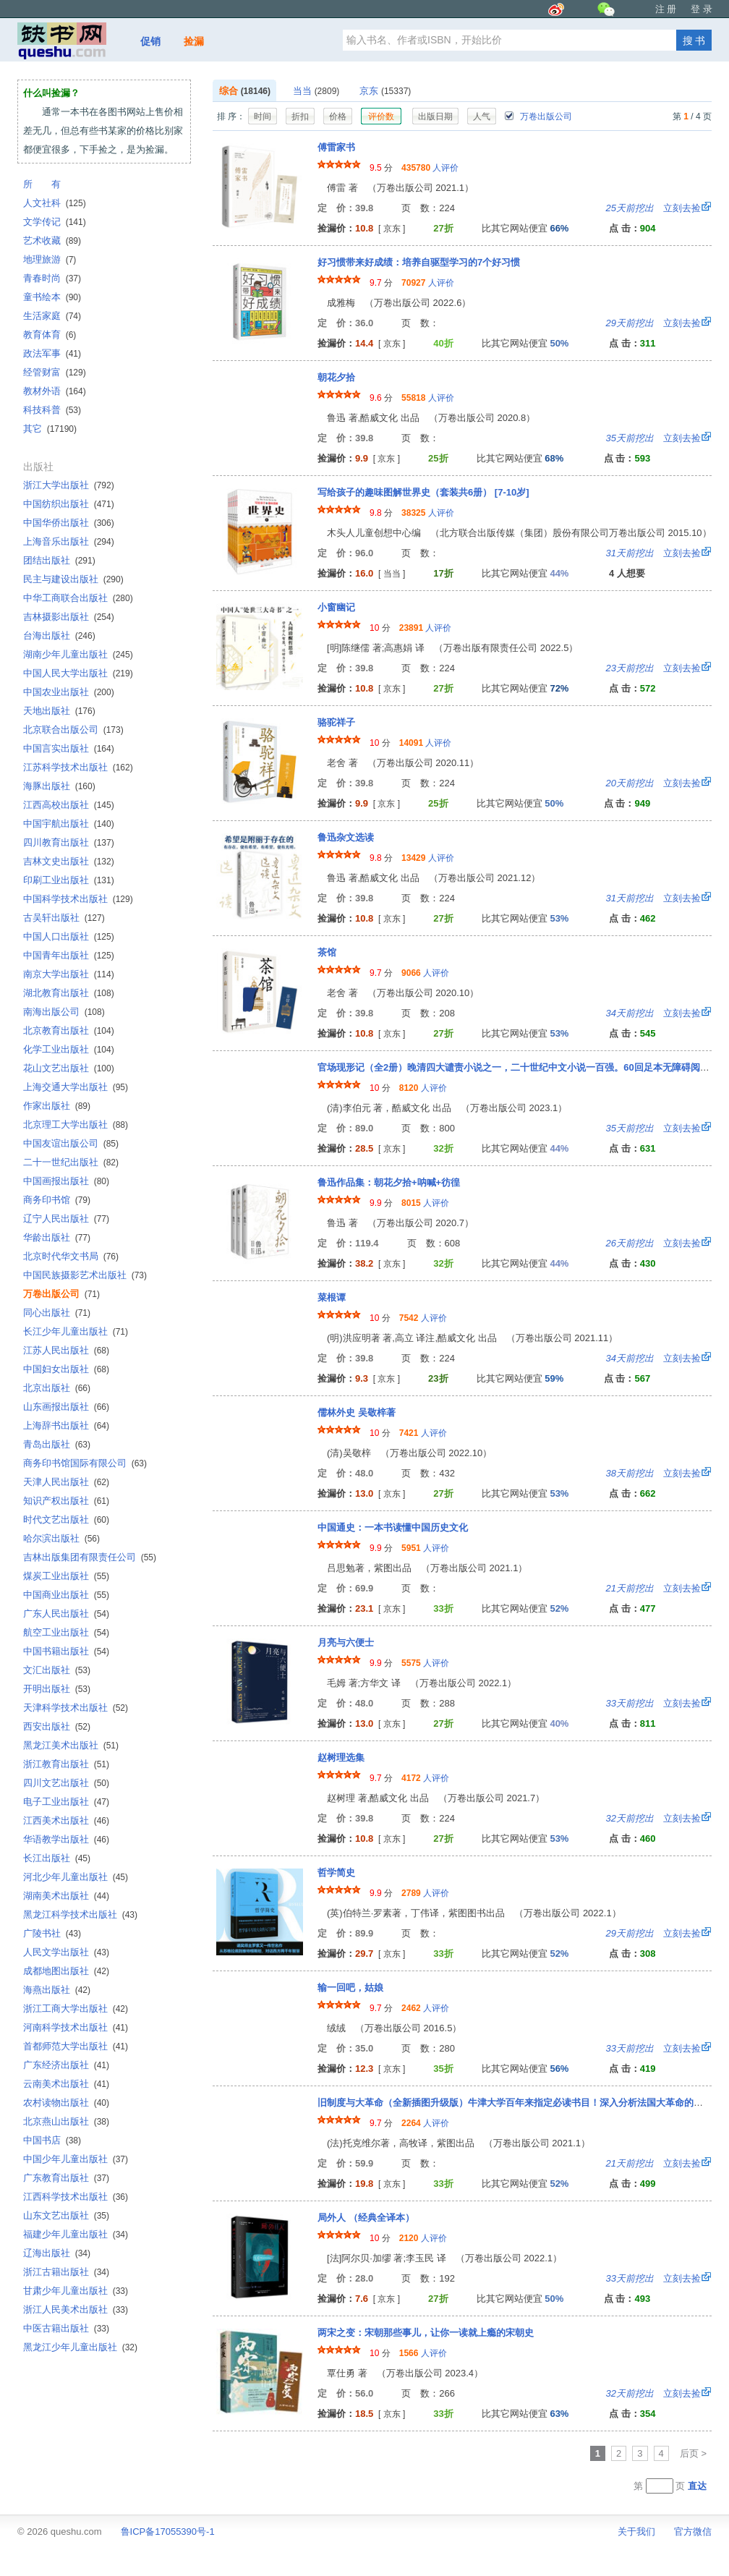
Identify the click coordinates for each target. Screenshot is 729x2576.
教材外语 (54, 391)
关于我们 (636, 2531)
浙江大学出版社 (68, 485)
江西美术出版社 (66, 1820)
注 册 (666, 9)
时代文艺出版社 (66, 1519)
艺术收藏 (52, 240)
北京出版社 (56, 1387)
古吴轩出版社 (64, 917)
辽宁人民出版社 (66, 1218)
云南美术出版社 (66, 2083)
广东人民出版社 (66, 1613)
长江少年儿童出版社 (75, 1331)
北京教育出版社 (68, 1030)
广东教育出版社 (66, 2177)
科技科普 (52, 409)
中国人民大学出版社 (78, 673)
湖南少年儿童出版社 (78, 654)
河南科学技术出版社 (75, 2027)
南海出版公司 (64, 1011)
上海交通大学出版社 (75, 1086)
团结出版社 (59, 560)
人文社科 (54, 202)
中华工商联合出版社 (78, 597)
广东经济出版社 (66, 2064)
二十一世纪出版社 (71, 1162)
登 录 (701, 9)
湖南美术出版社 (66, 1895)
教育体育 (49, 334)
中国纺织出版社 (68, 503)
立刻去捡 (653, 208)
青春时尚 (52, 278)
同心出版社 (56, 1312)
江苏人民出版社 (66, 1350)
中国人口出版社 (68, 936)
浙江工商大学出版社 (75, 2008)
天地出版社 (59, 710)
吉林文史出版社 (68, 861)
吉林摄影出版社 (68, 616)
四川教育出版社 (68, 842)
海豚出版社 (59, 786)
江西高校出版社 (68, 804)
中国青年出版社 (68, 955)
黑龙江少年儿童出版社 (80, 2347)
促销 (150, 41)
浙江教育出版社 (66, 1764)
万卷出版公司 (538, 116)
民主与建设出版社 (73, 579)
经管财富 (54, 372)
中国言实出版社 (68, 748)
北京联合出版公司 (73, 729)
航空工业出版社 (66, 1632)
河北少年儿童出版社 (75, 1876)
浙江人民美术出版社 (75, 2309)
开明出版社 (56, 1688)
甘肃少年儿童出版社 (75, 2290)
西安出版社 (56, 1726)
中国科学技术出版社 (78, 898)
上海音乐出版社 (68, 541)
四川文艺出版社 (66, 1782)
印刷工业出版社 (68, 880)
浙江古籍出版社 (66, 2271)
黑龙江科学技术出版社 (80, 1914)
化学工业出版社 (68, 1049)
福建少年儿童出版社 (75, 2234)
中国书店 (52, 2140)
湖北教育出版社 (68, 992)
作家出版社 (56, 1105)
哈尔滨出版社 (61, 1538)
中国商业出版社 (66, 1594)
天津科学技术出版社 (75, 1707)
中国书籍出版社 (66, 1651)
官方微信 (693, 2531)
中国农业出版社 (68, 691)
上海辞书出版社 (66, 1425)
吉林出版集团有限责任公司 (89, 1557)
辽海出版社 (56, 2253)
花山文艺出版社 (68, 1068)
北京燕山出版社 (66, 2121)
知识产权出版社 (66, 1500)
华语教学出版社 (66, 1839)
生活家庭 (52, 315)
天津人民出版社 (66, 1481)
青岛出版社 (56, 1444)
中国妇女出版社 (66, 1369)
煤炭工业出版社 (66, 1575)
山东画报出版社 (66, 1406)
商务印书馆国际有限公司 (85, 1463)
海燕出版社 (56, 1989)
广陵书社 (52, 1933)
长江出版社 (56, 1858)
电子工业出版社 (66, 1801)
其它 (50, 428)
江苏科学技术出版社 (78, 767)
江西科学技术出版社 (75, 2196)
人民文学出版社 (66, 1952)
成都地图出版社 (66, 1970)
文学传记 (54, 221)
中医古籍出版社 (66, 2328)
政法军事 (52, 353)
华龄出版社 (56, 1237)
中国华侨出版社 (68, 522)
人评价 (430, 168)
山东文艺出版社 (66, 2215)
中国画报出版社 (66, 1181)
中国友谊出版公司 (71, 1143)
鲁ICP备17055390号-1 (168, 2531)
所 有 (42, 184)
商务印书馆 (56, 1199)
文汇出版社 (56, 1670)
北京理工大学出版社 (75, 1124)
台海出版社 (59, 635)
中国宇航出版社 (68, 823)
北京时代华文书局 (71, 1256)
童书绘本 (52, 297)
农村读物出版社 (66, 2102)
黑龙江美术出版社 (71, 1745)
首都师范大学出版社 (75, 2046)
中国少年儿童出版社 (75, 2159)
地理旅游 (49, 259)
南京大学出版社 (68, 974)
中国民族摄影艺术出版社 (85, 1275)
